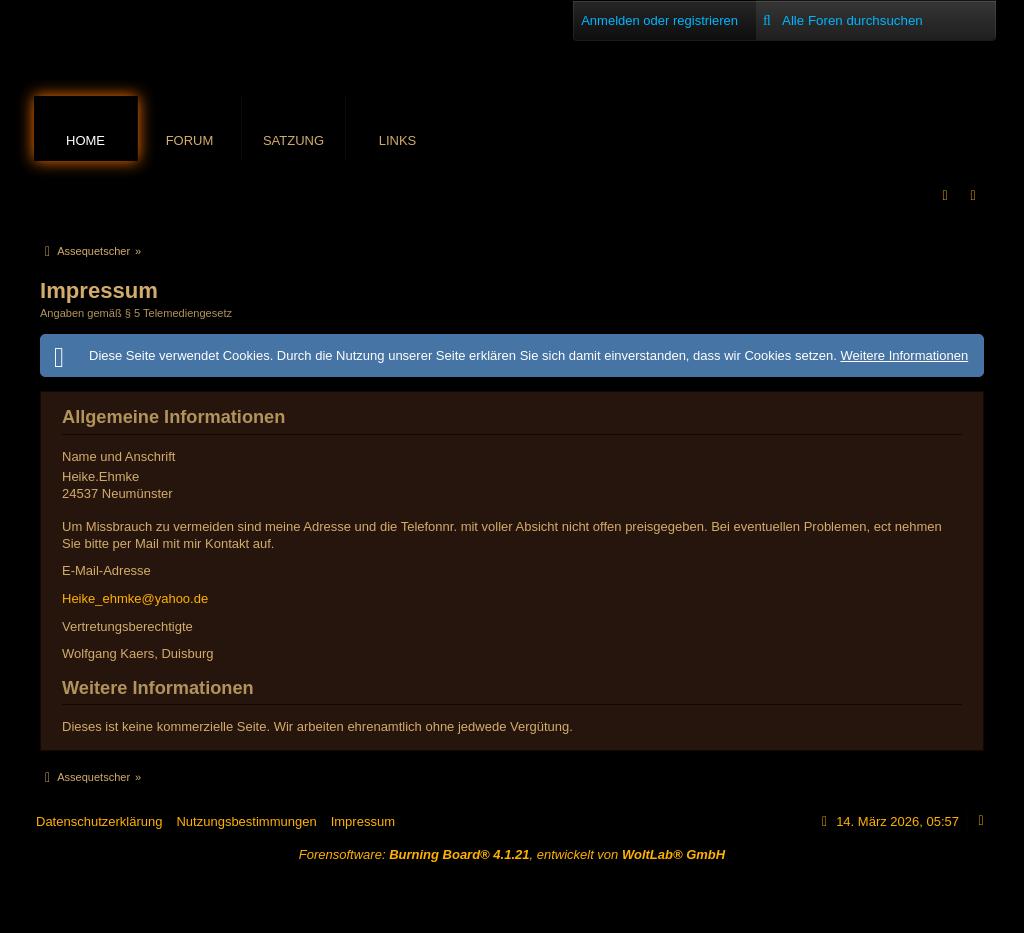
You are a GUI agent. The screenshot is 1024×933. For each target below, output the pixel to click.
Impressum (363, 821)
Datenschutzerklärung (99, 821)
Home (85, 140)
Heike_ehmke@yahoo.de (135, 598)
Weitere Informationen (904, 355)
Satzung (293, 140)
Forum (190, 140)
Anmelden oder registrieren (659, 20)
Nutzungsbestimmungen (246, 821)
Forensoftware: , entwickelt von (512, 854)
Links (398, 140)
